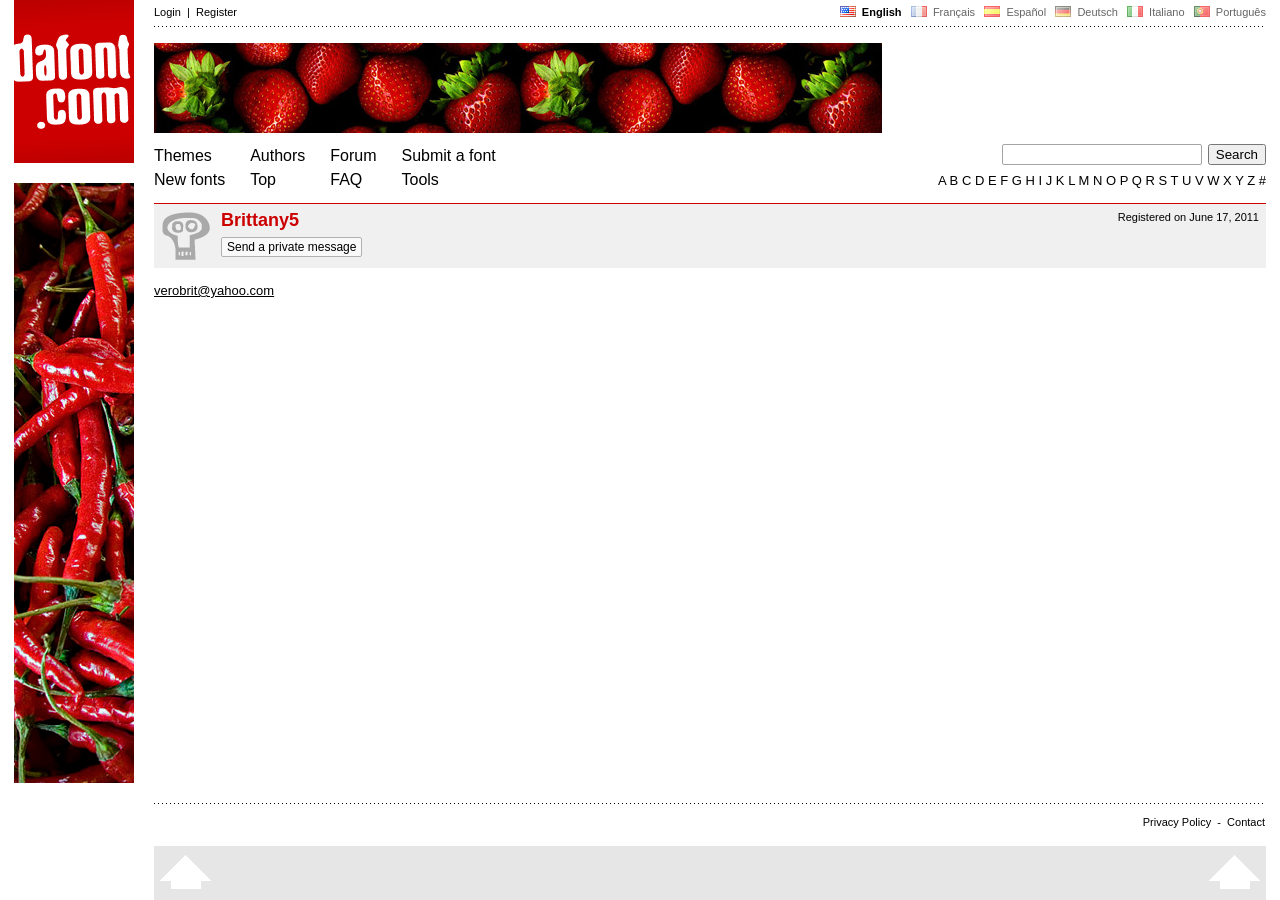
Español (1015, 12)
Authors (277, 155)
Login (167, 12)
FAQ (346, 179)
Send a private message (291, 247)
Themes (183, 155)
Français (943, 12)
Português (1228, 12)
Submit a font (449, 155)
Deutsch (1086, 12)
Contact (1246, 822)
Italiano (1156, 12)
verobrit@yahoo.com (214, 290)
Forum (353, 155)
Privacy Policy (1177, 822)
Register (216, 12)
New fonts (189, 179)
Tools (420, 179)
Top (263, 179)
